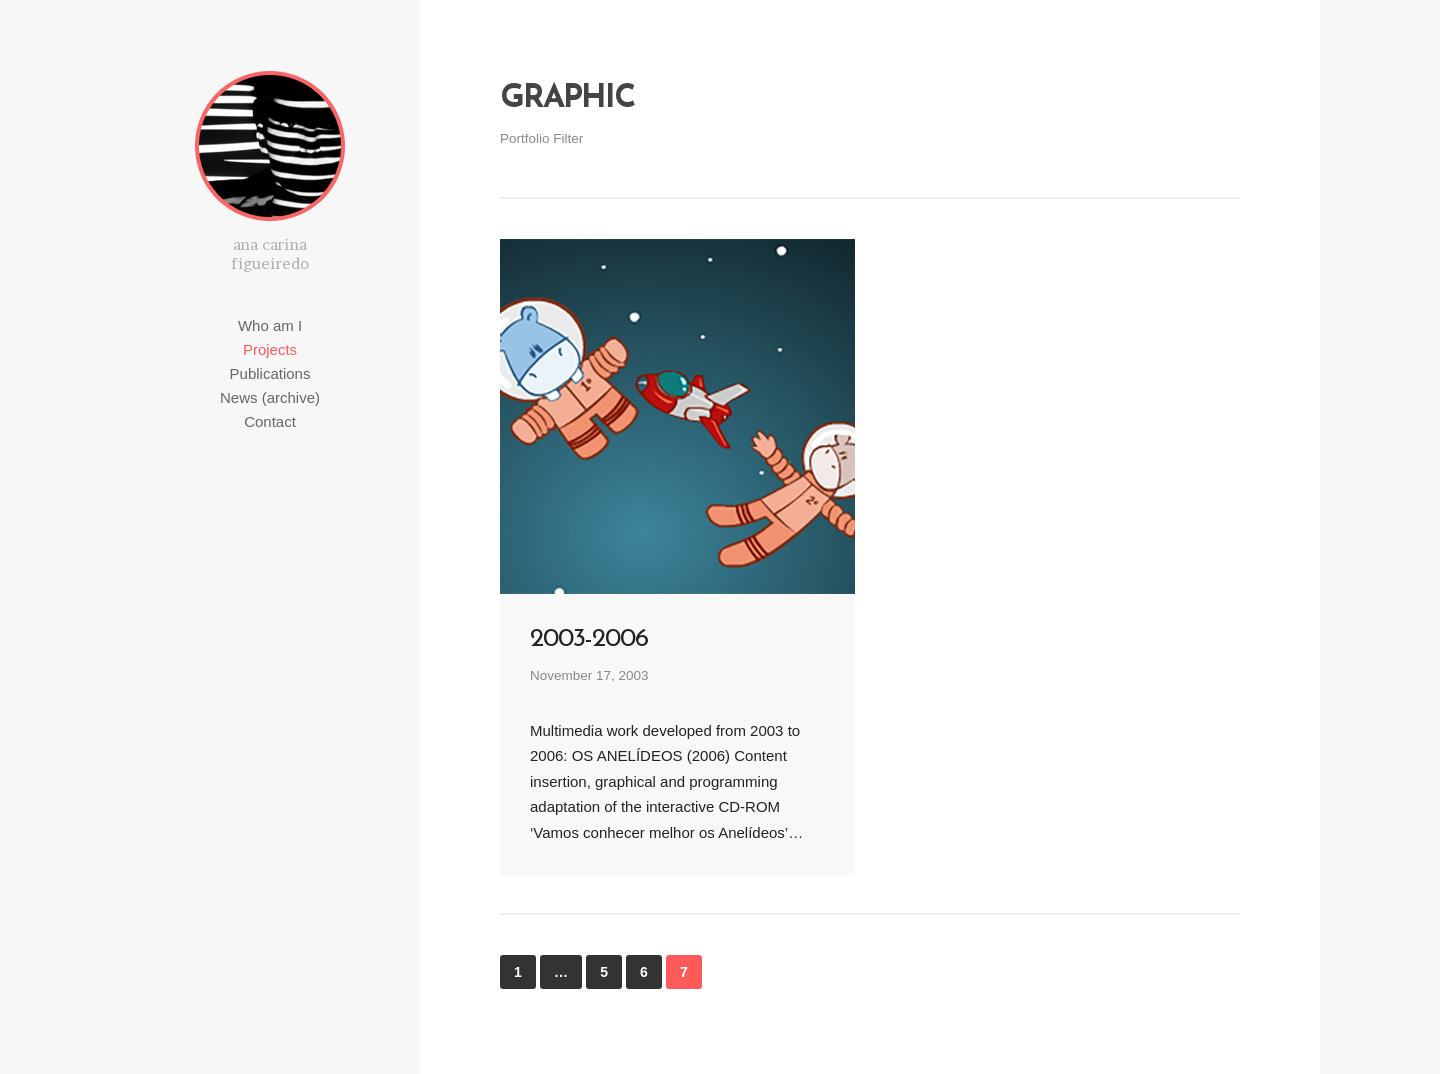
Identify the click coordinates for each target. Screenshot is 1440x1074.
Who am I (270, 325)
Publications (270, 373)
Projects (270, 349)
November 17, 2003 (589, 675)
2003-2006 (589, 639)
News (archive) (270, 397)
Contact (270, 421)
